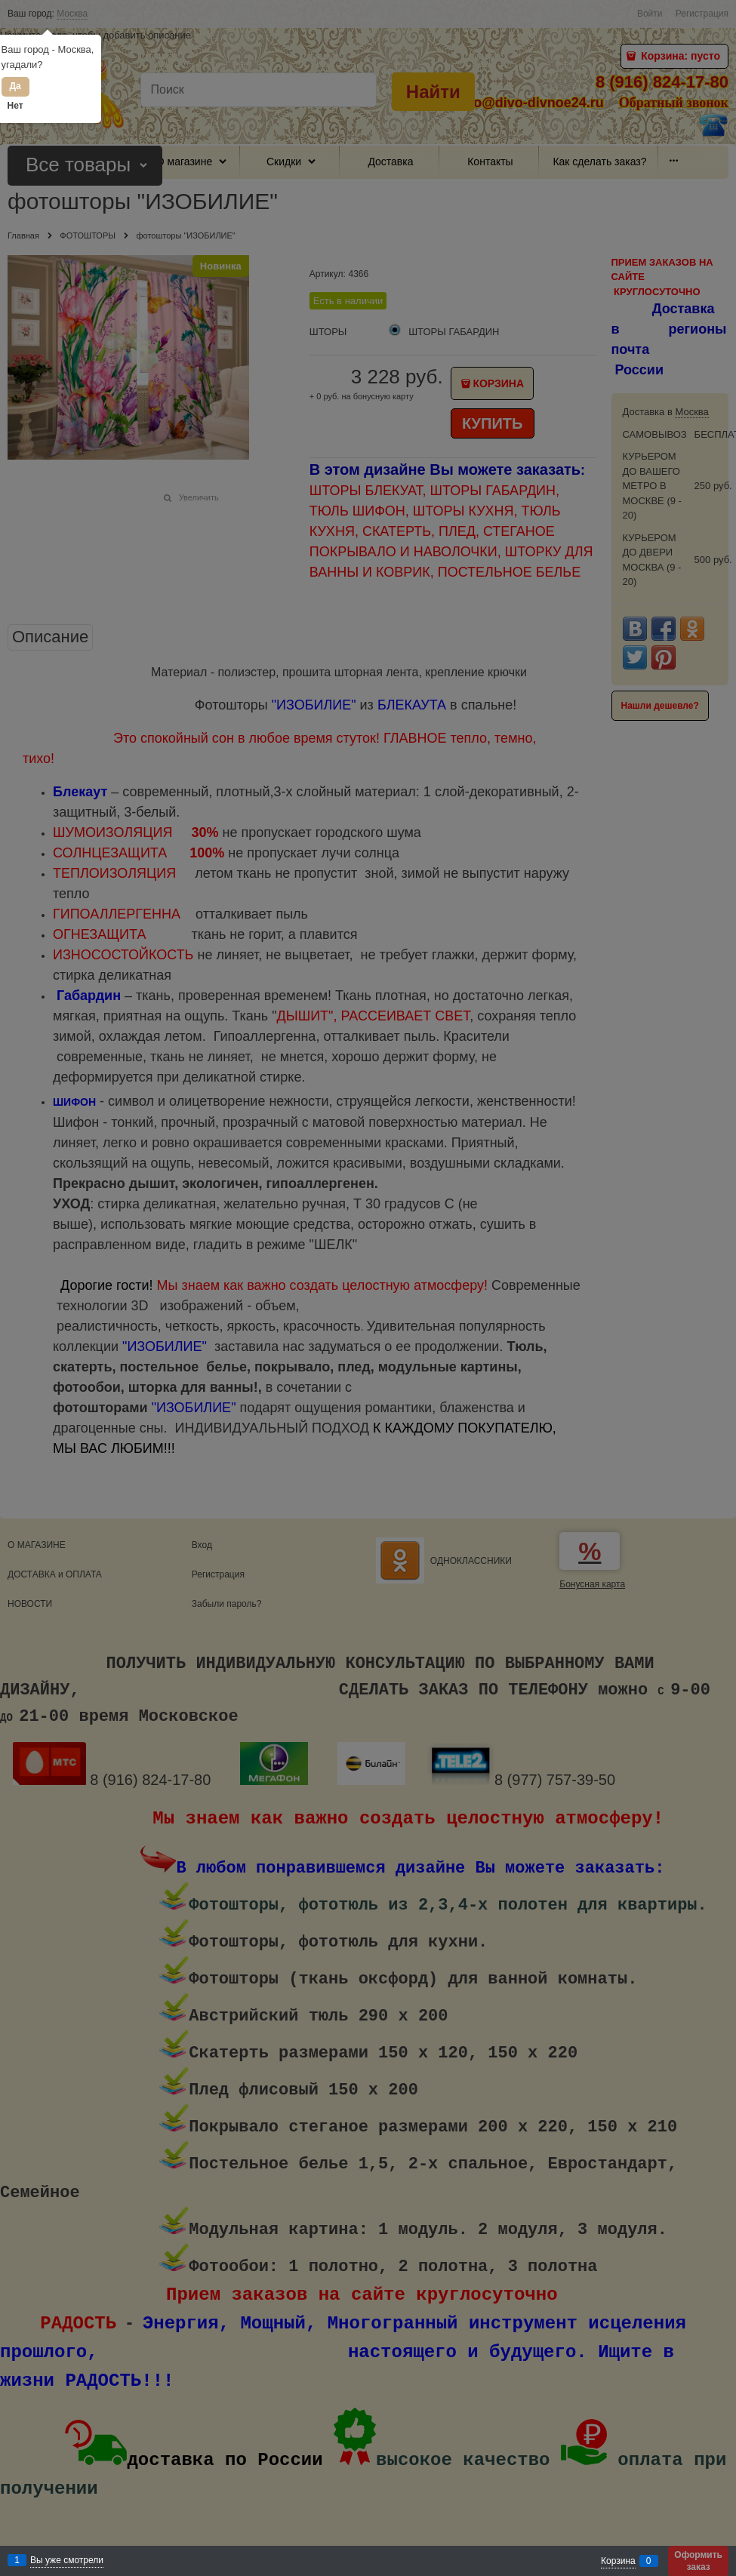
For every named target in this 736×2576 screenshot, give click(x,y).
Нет (15, 105)
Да (14, 86)
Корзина (618, 2561)
